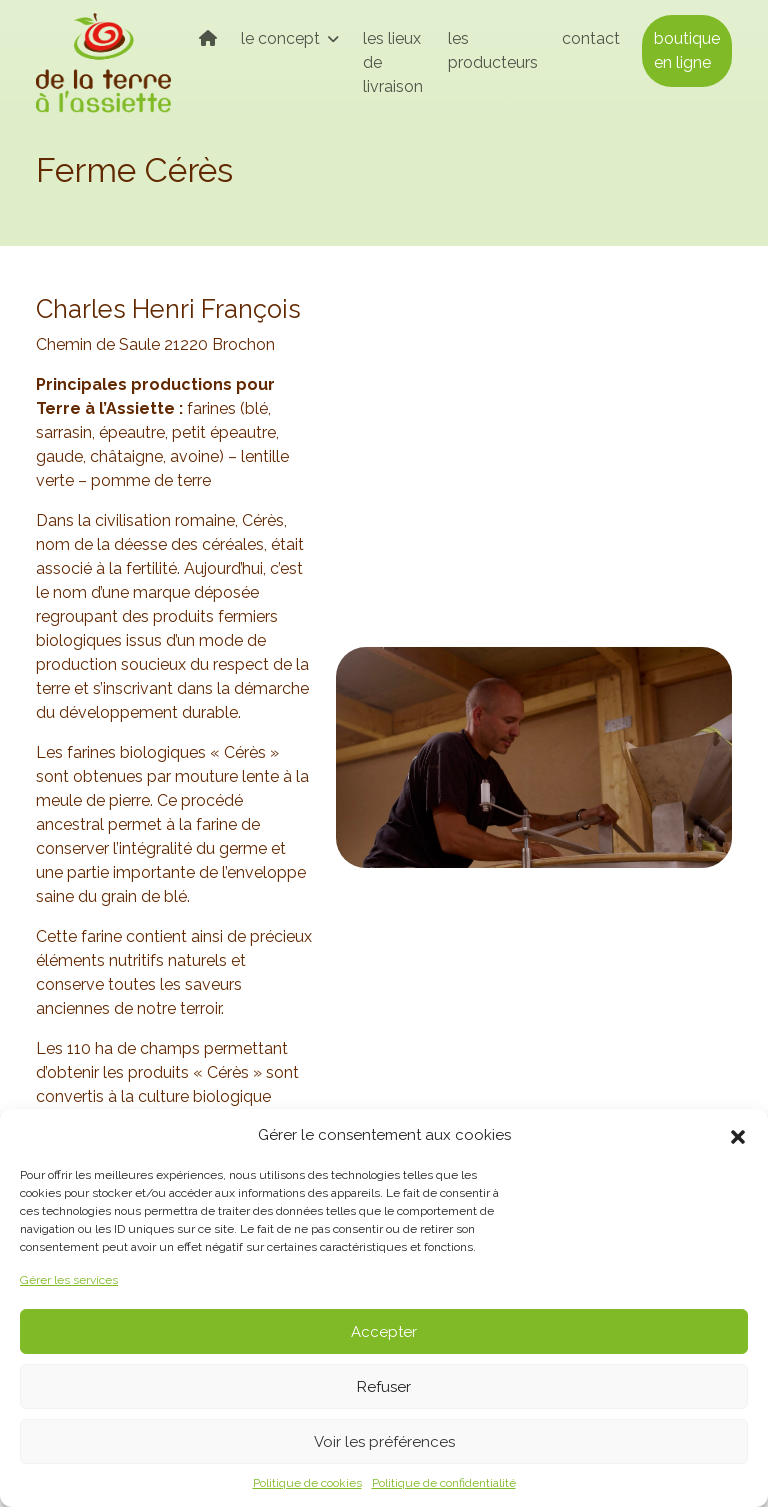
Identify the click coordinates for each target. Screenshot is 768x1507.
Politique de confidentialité (444, 1483)
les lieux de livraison (393, 62)
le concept (282, 38)
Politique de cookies (307, 1483)
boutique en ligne (687, 50)
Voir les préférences (384, 1442)
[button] (738, 1135)
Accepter (384, 1332)
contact (591, 38)
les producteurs (493, 50)
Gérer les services (69, 1280)
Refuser (384, 1387)
